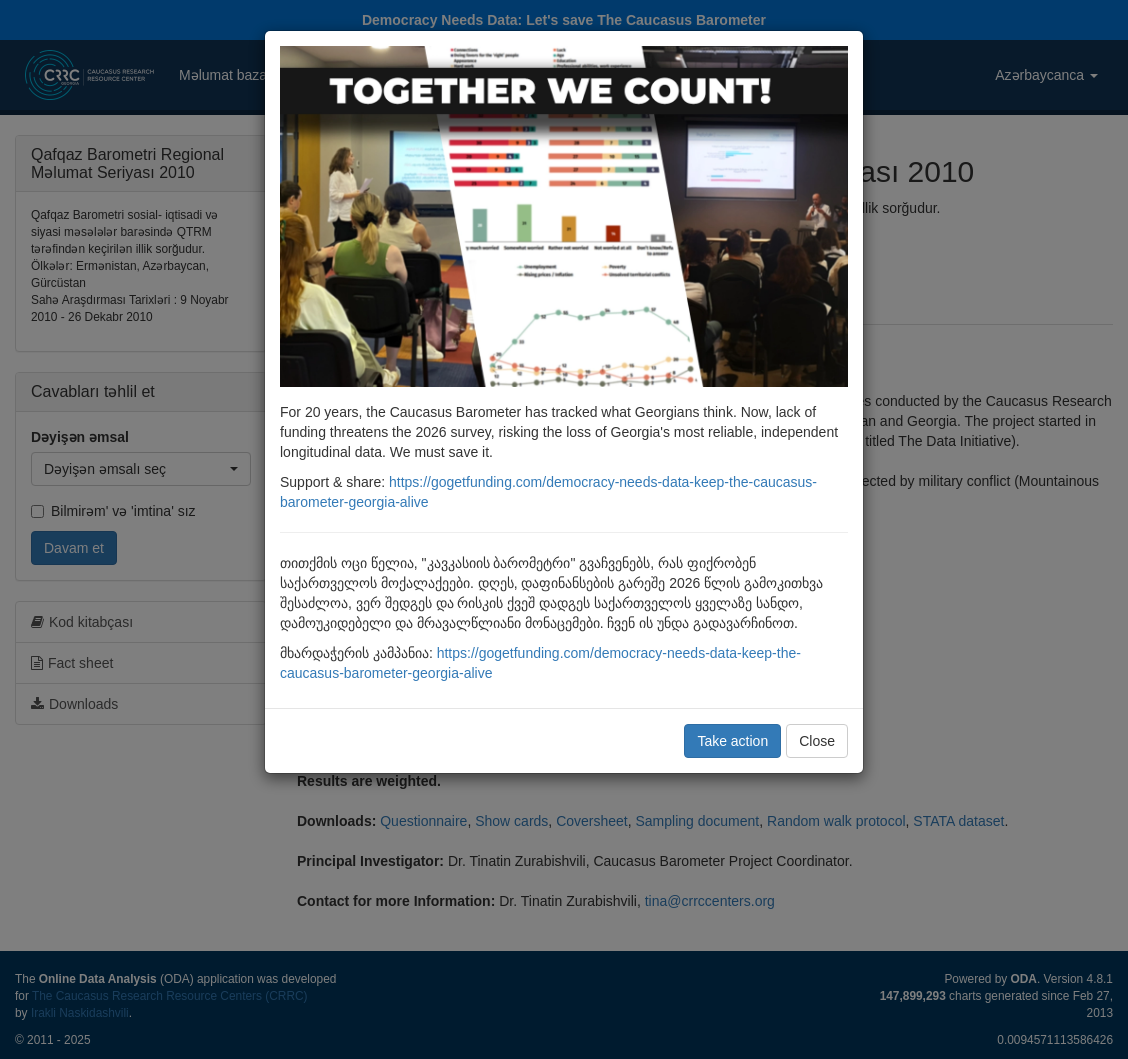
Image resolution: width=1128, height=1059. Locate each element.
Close (817, 741)
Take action (732, 741)
